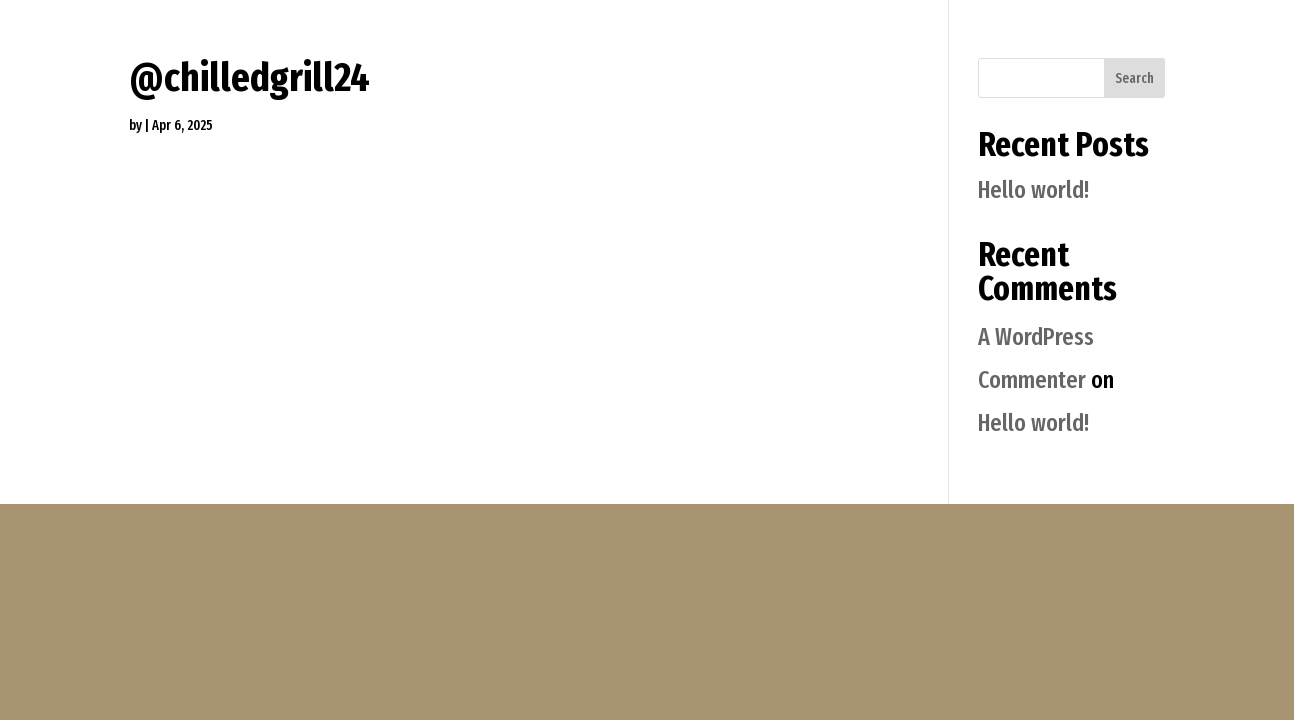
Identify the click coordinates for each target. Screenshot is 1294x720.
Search (1134, 78)
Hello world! (1033, 190)
